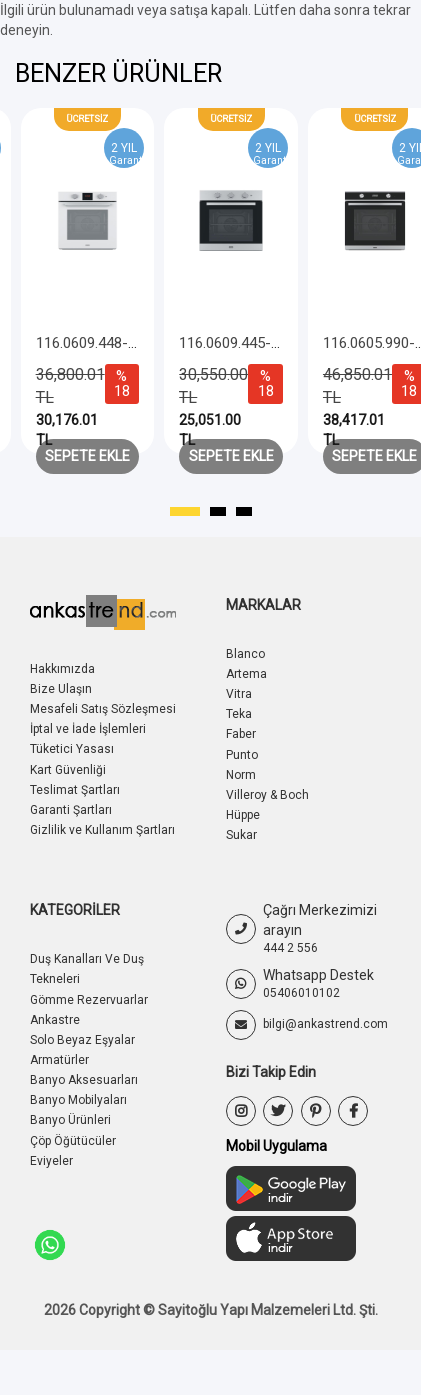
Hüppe (243, 815)
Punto (242, 755)
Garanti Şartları (71, 810)
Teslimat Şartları (75, 790)
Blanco (245, 654)
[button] (185, 512)
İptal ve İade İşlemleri (88, 729)
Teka (239, 714)
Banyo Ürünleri (70, 1120)
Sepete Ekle (87, 456)
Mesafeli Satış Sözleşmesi (103, 709)
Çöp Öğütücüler (73, 1141)
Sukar (241, 835)
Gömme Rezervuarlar (89, 1000)
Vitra (239, 694)
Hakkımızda (62, 669)
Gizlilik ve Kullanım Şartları (102, 830)
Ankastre (55, 1020)
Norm (241, 775)
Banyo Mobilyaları (78, 1100)
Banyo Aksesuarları (84, 1080)
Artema (246, 674)
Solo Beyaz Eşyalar (82, 1040)
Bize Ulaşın (61, 689)
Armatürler (59, 1060)
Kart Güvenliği (68, 770)
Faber (241, 734)
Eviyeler (51, 1161)
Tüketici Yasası (72, 749)
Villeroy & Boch (267, 795)
